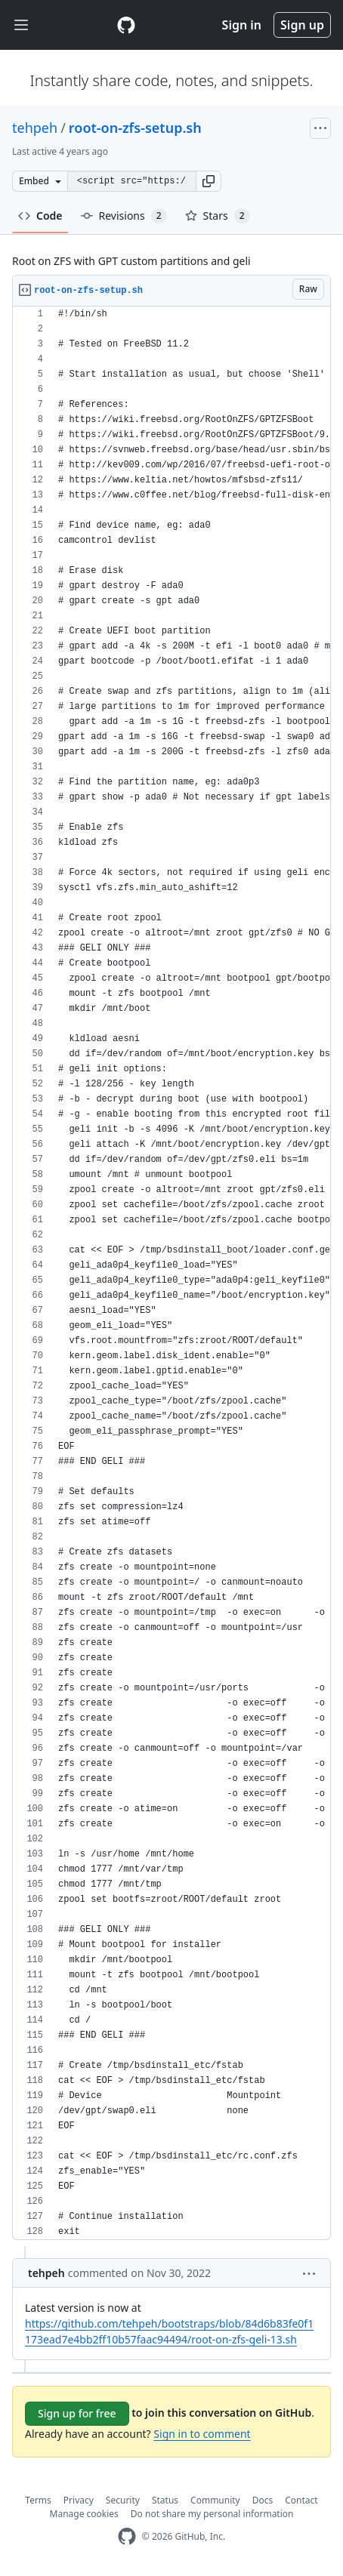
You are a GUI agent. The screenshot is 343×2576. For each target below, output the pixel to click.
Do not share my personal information (212, 2513)
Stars (217, 215)
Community (215, 2500)
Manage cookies (84, 2513)
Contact (301, 2500)
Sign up (302, 25)
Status (165, 2500)
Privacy (78, 2500)
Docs (262, 2500)
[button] (208, 181)
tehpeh (34, 128)
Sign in (241, 25)
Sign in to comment (201, 2434)
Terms (38, 2500)
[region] (171, 1273)
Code (40, 215)
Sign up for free (77, 2413)
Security (123, 2500)
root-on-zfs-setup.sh (135, 128)
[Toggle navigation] (21, 25)
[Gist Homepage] (126, 25)
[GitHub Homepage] (127, 2536)
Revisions (124, 215)
